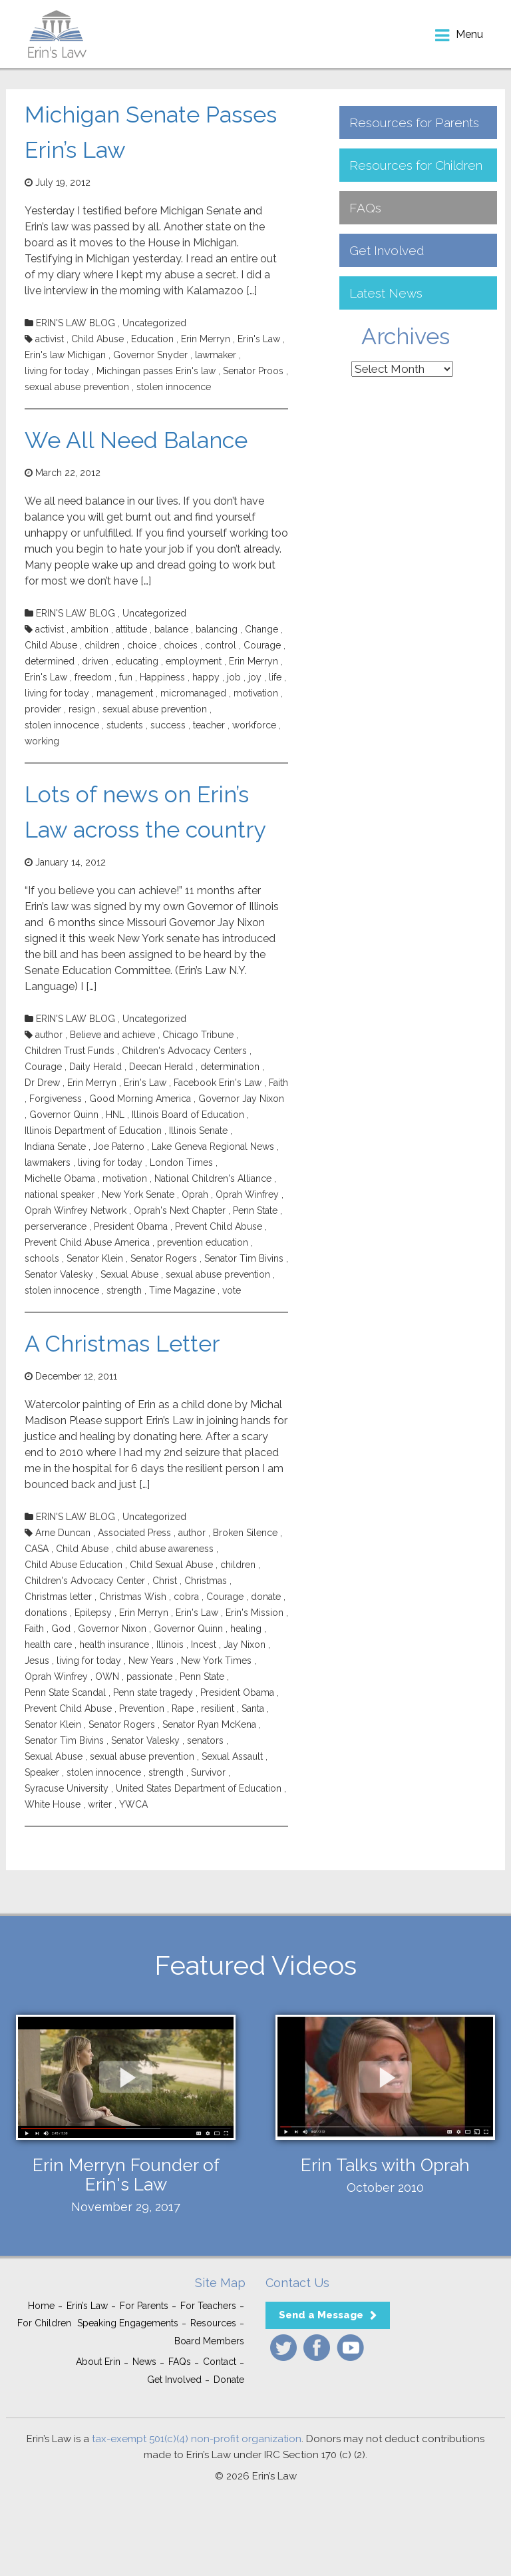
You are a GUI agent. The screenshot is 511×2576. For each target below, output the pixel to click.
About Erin (98, 2361)
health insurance (114, 1644)
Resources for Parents (414, 122)
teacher (209, 725)
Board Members (209, 2341)
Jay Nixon (244, 1644)
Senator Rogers (163, 1258)
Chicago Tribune (198, 1034)
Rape (183, 1708)
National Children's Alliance (212, 1178)
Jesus (37, 1660)
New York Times (216, 1660)
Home (41, 2305)
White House (53, 1804)
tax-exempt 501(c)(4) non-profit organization (196, 2439)
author (49, 1034)
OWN (107, 1676)
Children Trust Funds (69, 1050)
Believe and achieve (112, 1034)
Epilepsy (93, 1612)
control (220, 645)
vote (231, 1290)
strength (124, 1290)
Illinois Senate (198, 1130)
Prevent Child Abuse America (87, 1242)
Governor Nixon (112, 1628)
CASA (37, 1548)
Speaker (42, 1772)
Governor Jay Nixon (241, 1098)
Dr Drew (42, 1082)
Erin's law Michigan (65, 355)
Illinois (170, 1644)
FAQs (365, 207)
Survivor (208, 1772)
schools (42, 1258)
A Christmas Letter (122, 1343)
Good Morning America (140, 1098)
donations (46, 1612)
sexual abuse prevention (77, 387)
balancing (217, 629)
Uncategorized (154, 323)
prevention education (202, 1242)
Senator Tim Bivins (243, 1258)
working (42, 741)
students (124, 725)
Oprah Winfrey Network (75, 1210)
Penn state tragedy (153, 1692)
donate (266, 1596)
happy (206, 677)
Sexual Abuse (129, 1274)
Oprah (195, 1194)
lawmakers (48, 1162)
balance (171, 629)
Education (152, 339)
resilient (217, 1708)
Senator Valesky (59, 1274)
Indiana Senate (55, 1146)
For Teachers (208, 2305)
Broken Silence (245, 1532)
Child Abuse (97, 339)
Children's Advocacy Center (85, 1580)
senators (205, 1740)
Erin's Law (259, 339)
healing (245, 1628)
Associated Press (134, 1532)
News (144, 2361)
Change (261, 629)
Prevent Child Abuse (218, 1226)
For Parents (144, 2305)
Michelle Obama (60, 1178)
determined (50, 661)
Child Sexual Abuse (171, 1564)
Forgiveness (55, 1098)
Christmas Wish (132, 1596)
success (168, 725)
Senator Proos (253, 371)
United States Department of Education (198, 1788)
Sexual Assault (232, 1756)
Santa (253, 1708)
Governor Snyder (150, 355)
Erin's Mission (254, 1612)
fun (125, 677)
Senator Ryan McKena (209, 1724)
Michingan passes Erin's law (156, 371)
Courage (262, 645)
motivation (256, 693)
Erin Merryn (205, 339)
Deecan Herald (161, 1066)
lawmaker (215, 355)
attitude (131, 629)
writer (100, 1804)
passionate (149, 1676)
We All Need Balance (136, 440)
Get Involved (387, 250)
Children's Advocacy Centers (184, 1050)
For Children (44, 2323)
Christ (164, 1580)
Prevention (141, 1708)
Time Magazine (182, 1290)
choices (181, 645)
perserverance (55, 1226)
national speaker (59, 1194)
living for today (57, 371)
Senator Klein (95, 1258)
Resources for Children (415, 165)
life (275, 677)
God (61, 1628)
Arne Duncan (62, 1532)
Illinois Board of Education (188, 1114)
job (234, 677)
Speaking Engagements (127, 2323)
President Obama (131, 1226)
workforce (254, 725)
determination (229, 1066)
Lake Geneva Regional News (213, 1146)
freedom (93, 677)
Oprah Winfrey (247, 1194)
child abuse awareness (165, 1548)
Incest (203, 1644)
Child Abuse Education (73, 1564)
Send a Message (321, 2315)
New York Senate (138, 1194)
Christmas (205, 1580)
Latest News (386, 293)
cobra (186, 1596)
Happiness (162, 677)
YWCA (133, 1804)
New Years (151, 1660)
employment (194, 661)
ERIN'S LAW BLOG (75, 323)
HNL (115, 1114)
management (124, 693)
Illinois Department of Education (93, 1130)
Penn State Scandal (65, 1692)
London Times (181, 1162)
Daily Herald (95, 1066)
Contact (219, 2361)
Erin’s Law (87, 2305)
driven (95, 661)
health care (48, 1644)
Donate (229, 2379)
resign (82, 709)
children (102, 645)
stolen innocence (173, 387)
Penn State (255, 1210)
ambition (89, 629)
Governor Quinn (63, 1114)
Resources (213, 2323)
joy (254, 677)
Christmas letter (58, 1596)
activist (49, 339)
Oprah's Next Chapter (180, 1210)
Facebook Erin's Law (217, 1082)
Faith (278, 1082)
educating (137, 661)
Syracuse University (66, 1788)
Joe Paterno (118, 1146)
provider (43, 709)
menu (469, 34)
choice (141, 645)
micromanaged (193, 693)
